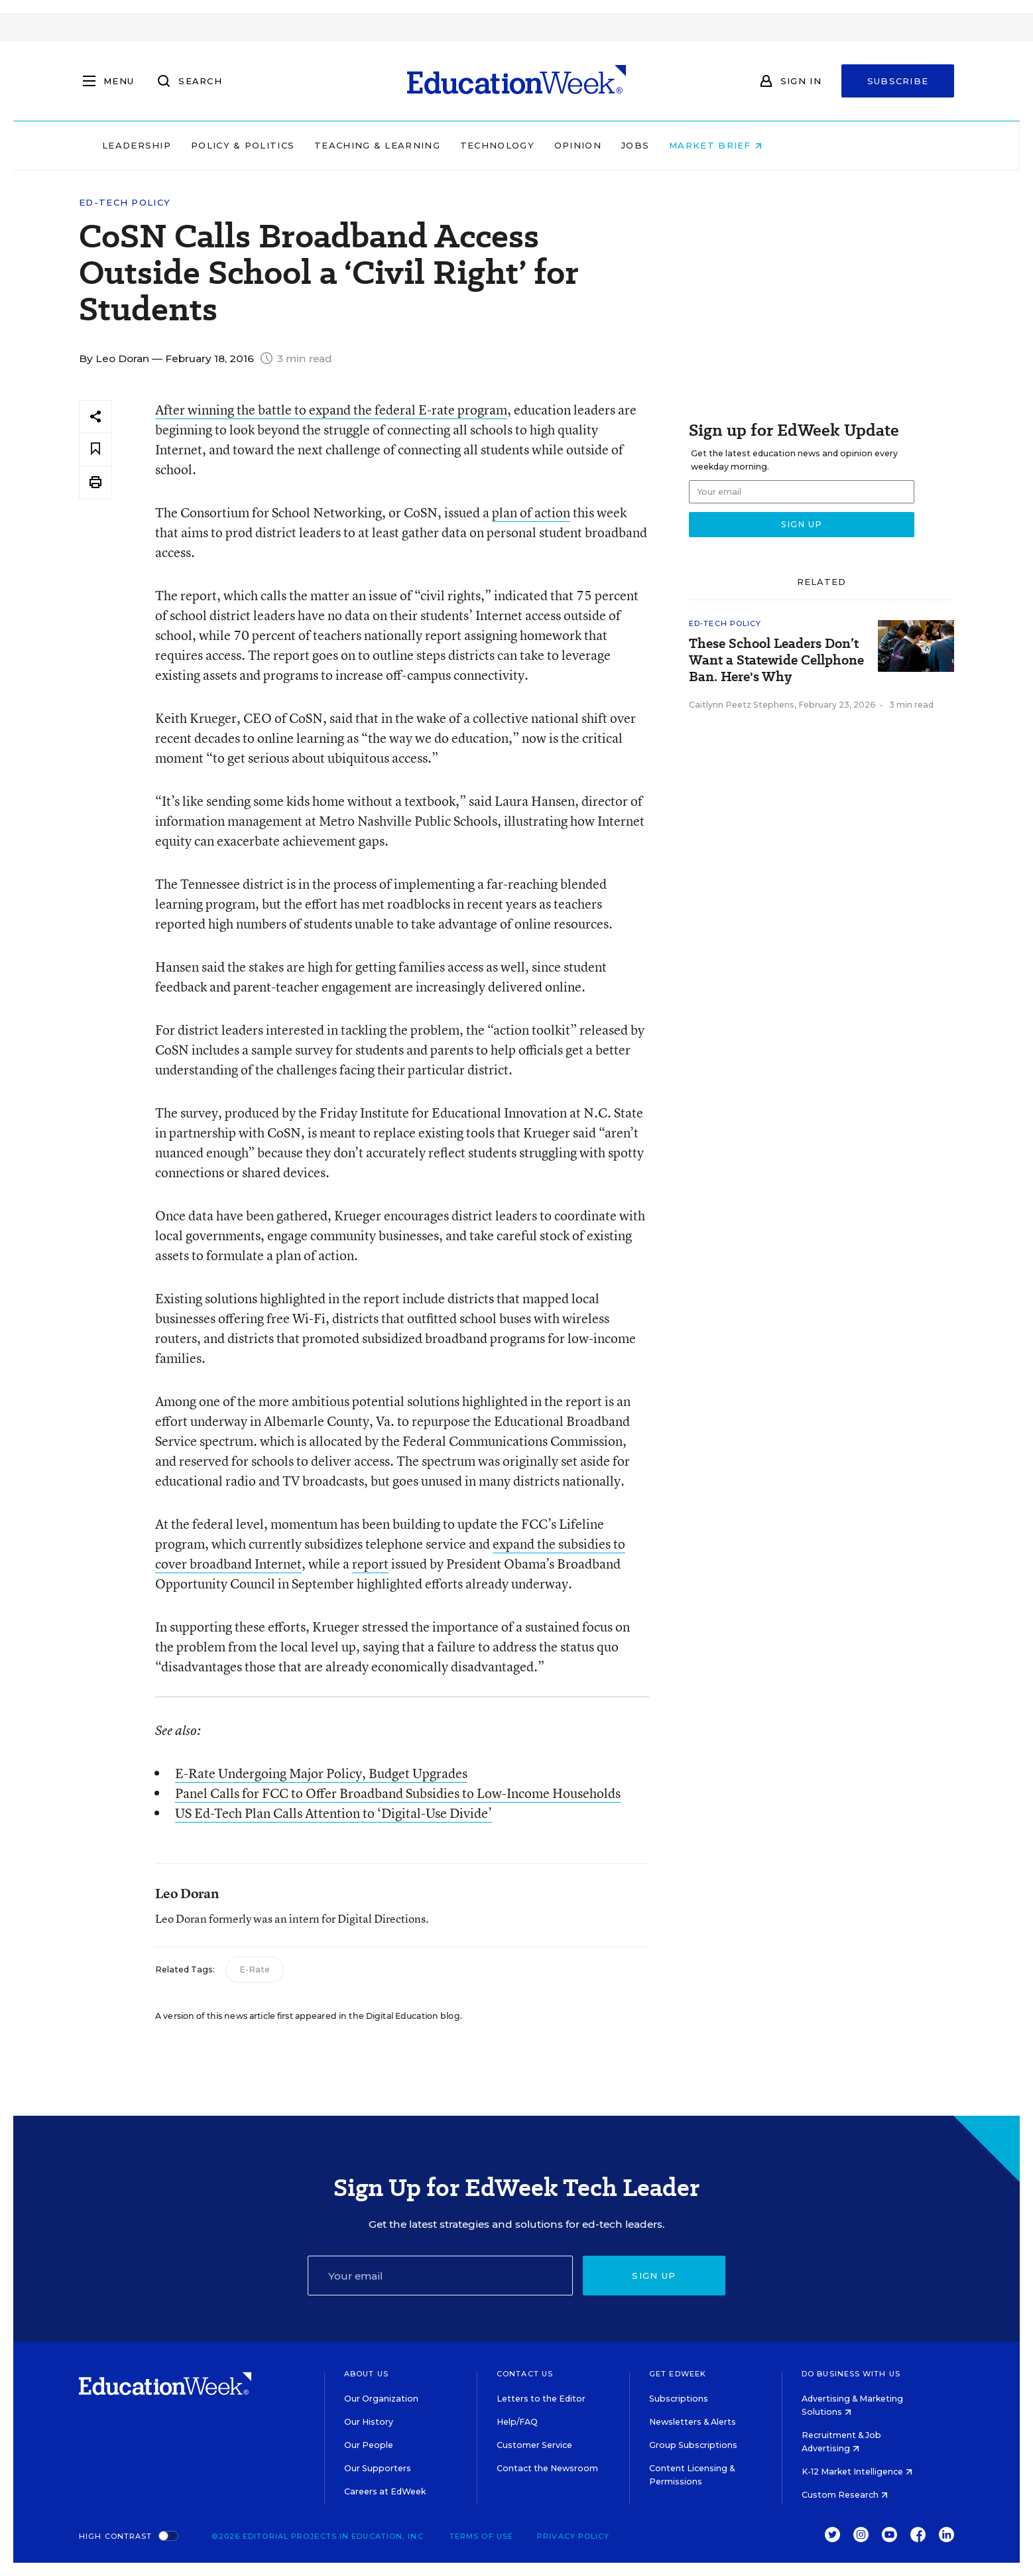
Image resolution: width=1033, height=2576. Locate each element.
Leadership (220, 145)
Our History (368, 2422)
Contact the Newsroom (547, 2468)
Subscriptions (678, 2399)
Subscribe (898, 81)
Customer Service (534, 2445)
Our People (368, 2445)
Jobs (719, 145)
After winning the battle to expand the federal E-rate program (331, 410)
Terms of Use (481, 2536)
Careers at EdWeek (385, 2491)
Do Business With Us (851, 2373)
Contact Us (525, 2373)
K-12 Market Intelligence (857, 2472)
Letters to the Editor (541, 2399)
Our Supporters (377, 2468)
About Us (366, 2373)
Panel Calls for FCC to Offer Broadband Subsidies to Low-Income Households (398, 1793)
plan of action (531, 512)
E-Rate (254, 1969)
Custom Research (845, 2495)
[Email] (440, 2275)
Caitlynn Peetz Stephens (741, 705)
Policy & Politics (327, 145)
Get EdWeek (677, 2373)
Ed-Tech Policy (124, 203)
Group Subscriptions (693, 2445)
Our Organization (381, 2399)
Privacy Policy (573, 2536)
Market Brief (800, 145)
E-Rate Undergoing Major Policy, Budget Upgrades (321, 1773)
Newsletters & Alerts (692, 2422)
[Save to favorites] (95, 449)
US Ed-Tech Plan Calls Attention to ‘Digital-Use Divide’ (333, 1813)
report (370, 1564)
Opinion (662, 145)
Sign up (654, 2275)
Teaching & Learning (462, 145)
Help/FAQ (517, 2422)
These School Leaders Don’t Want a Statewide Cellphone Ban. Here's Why (776, 660)
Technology (581, 145)
